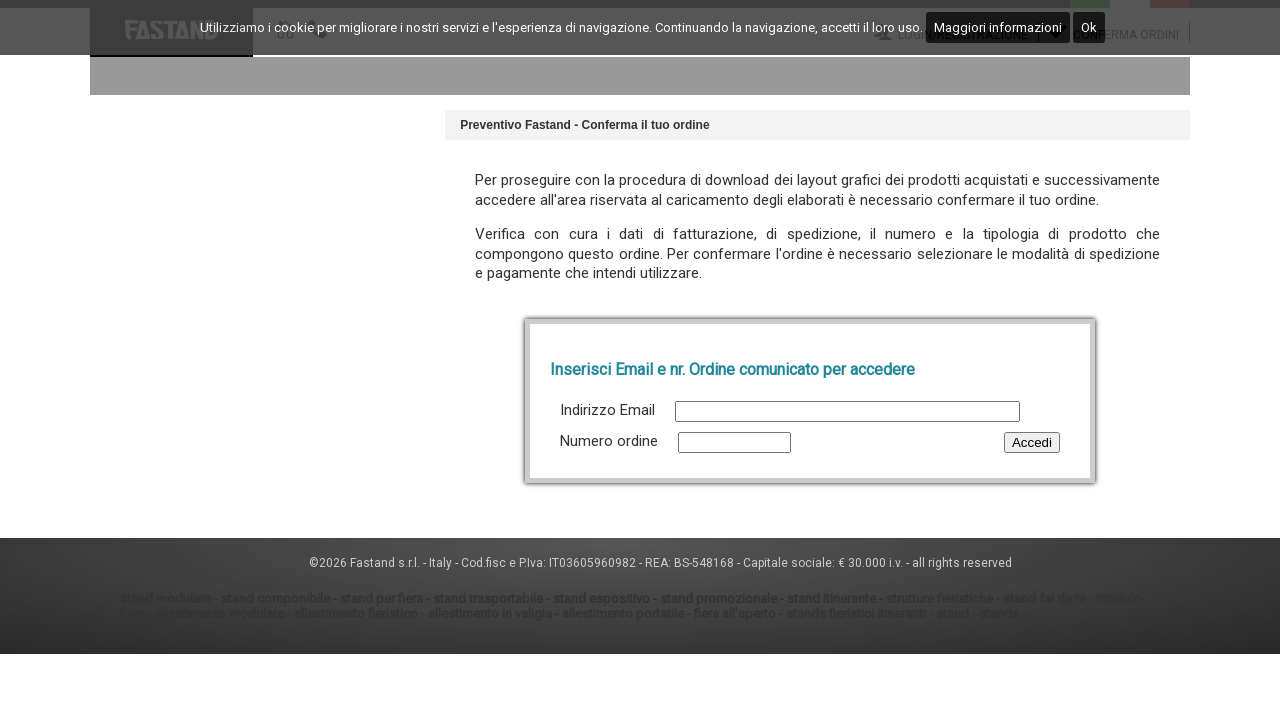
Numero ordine (609, 441)
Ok (1089, 27)
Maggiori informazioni (998, 27)
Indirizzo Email (607, 410)
